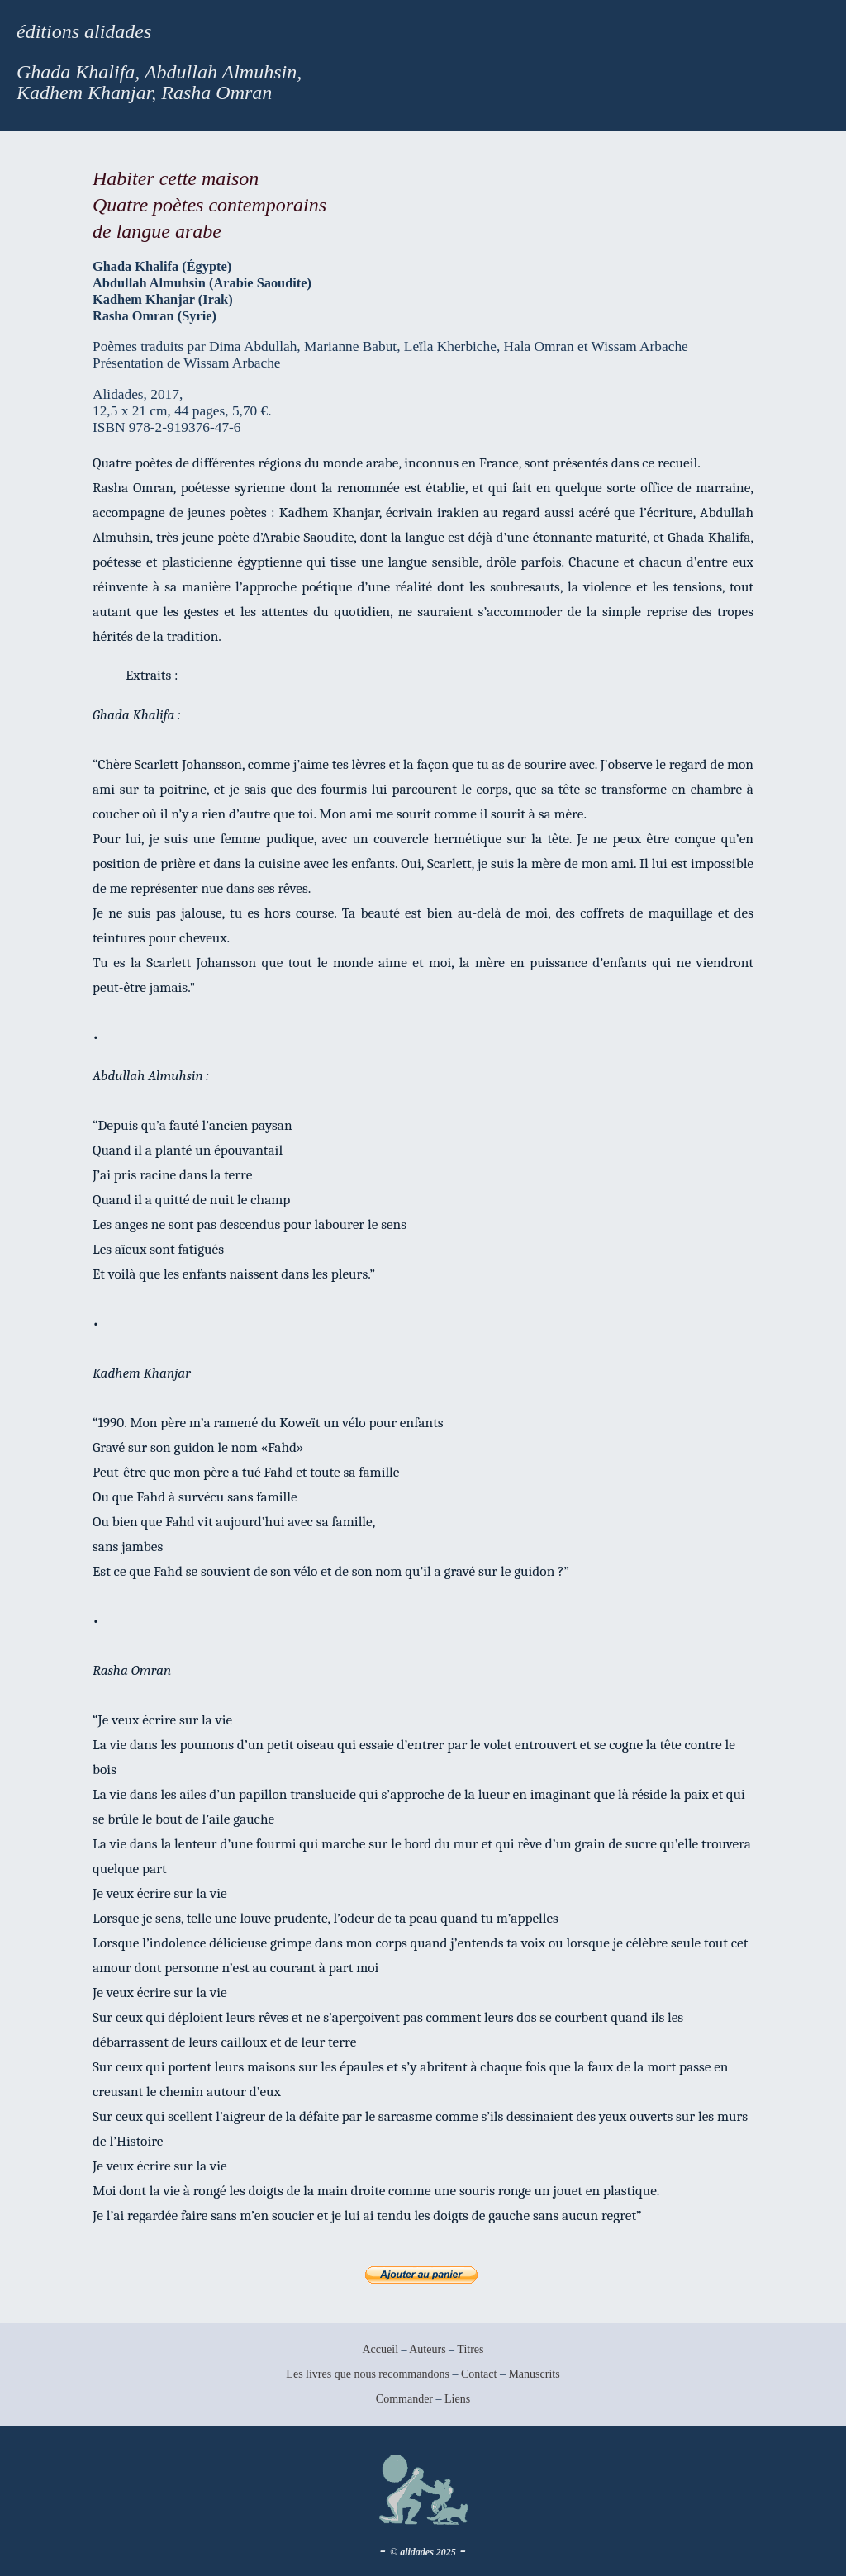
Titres (470, 2349)
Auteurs (427, 2349)
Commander (406, 2399)
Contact (479, 2374)
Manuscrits (533, 2374)
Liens (457, 2399)
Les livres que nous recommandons (367, 2374)
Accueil (380, 2349)
